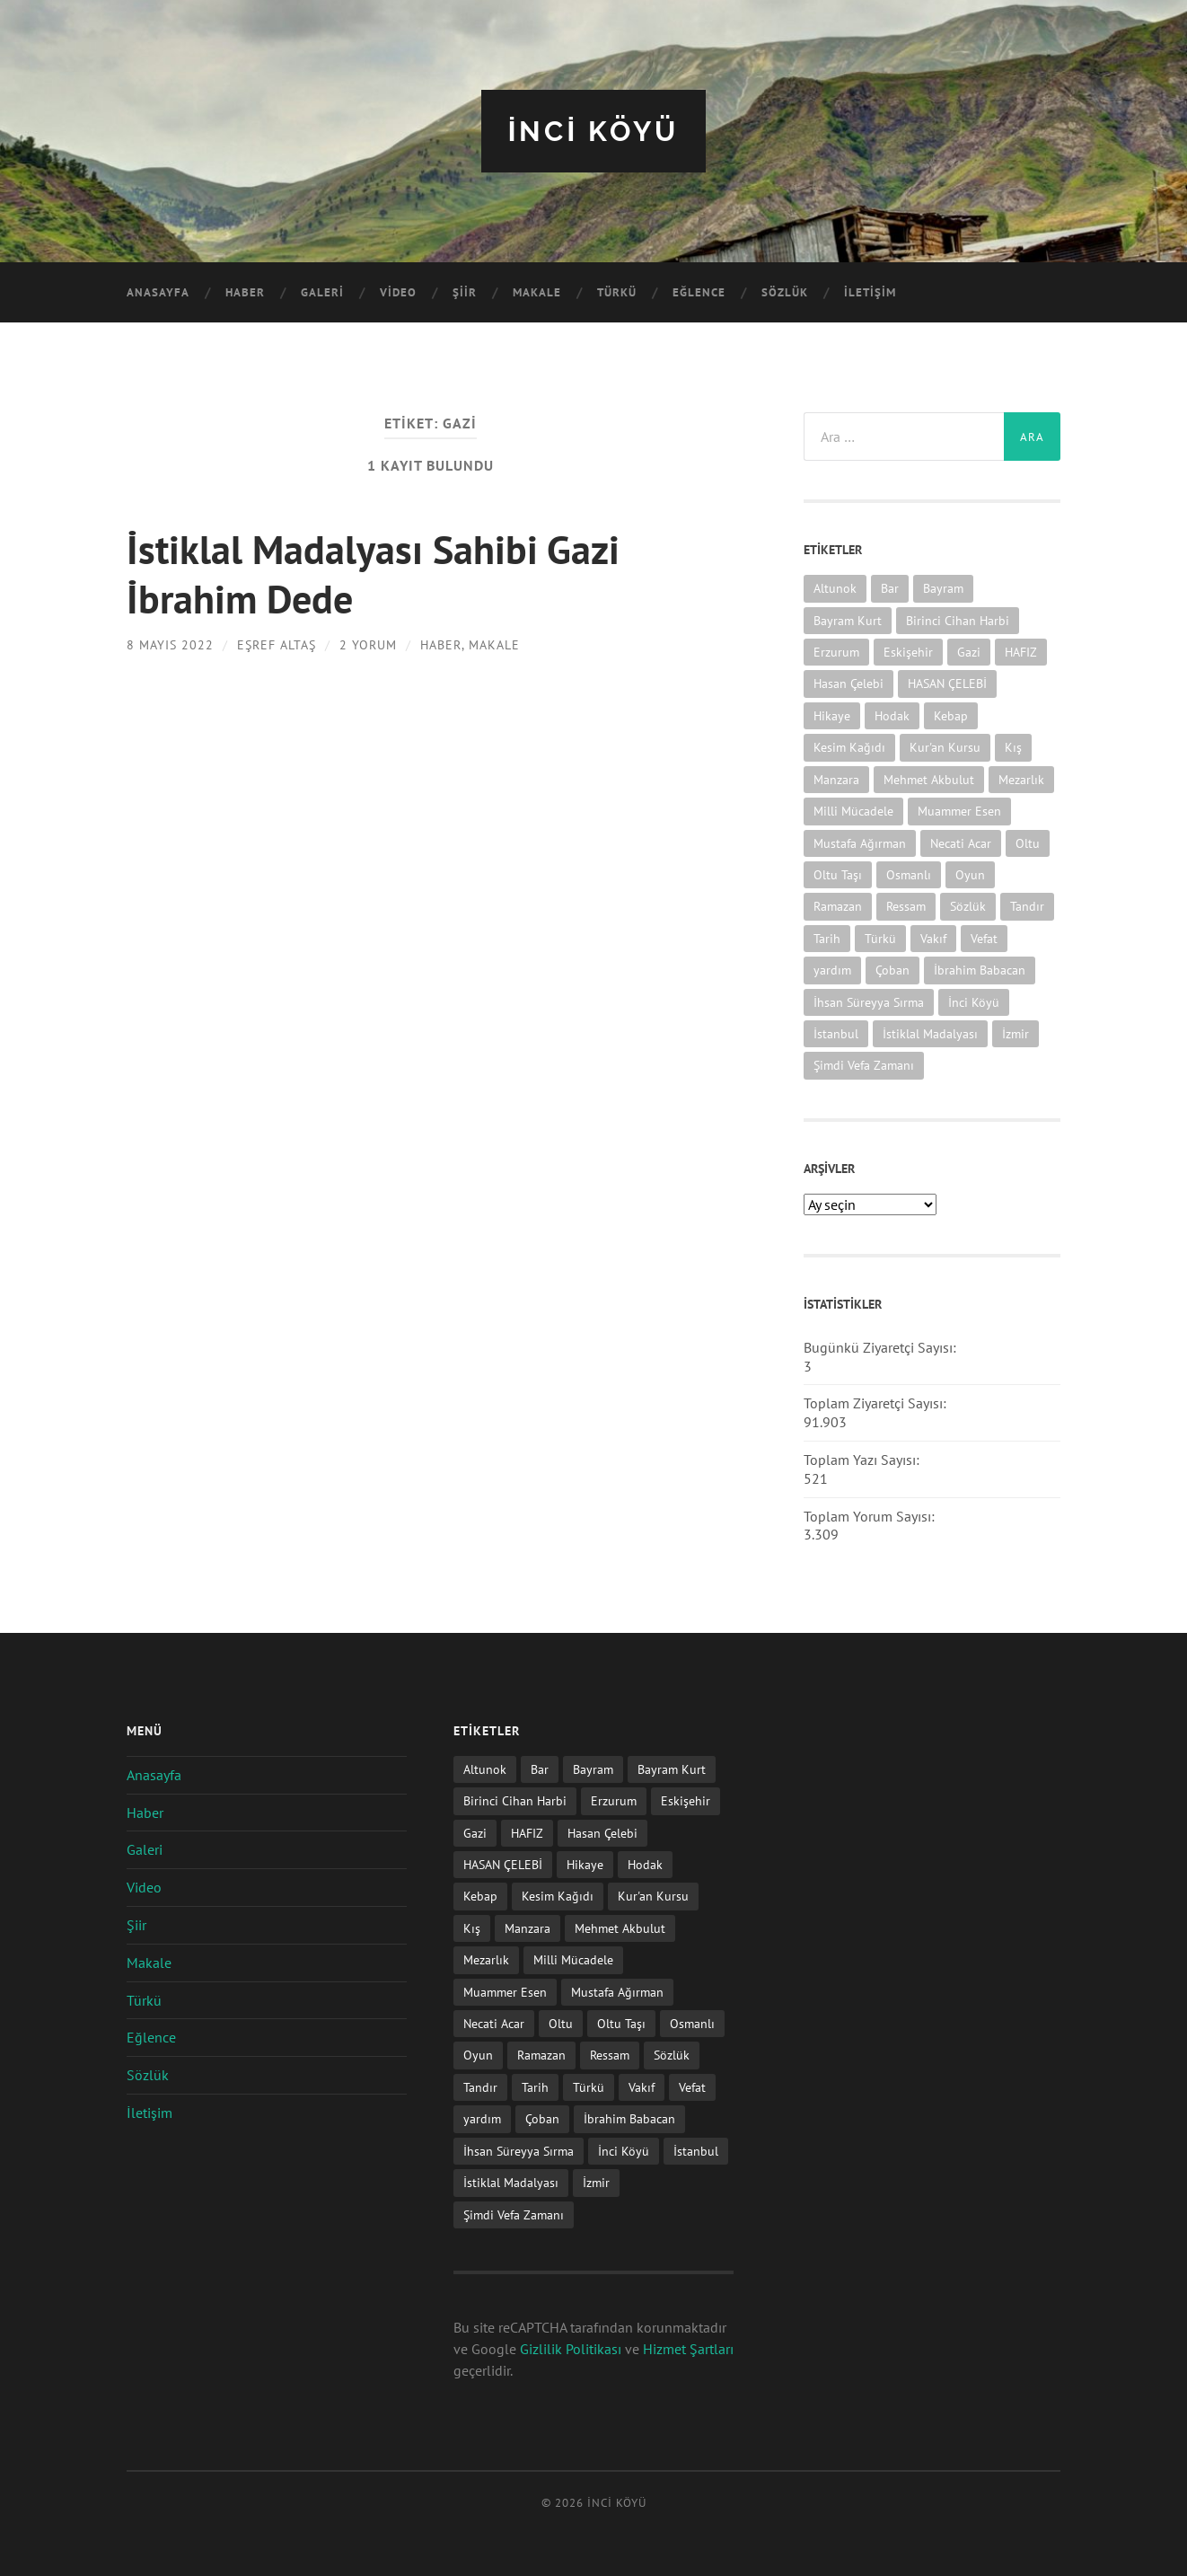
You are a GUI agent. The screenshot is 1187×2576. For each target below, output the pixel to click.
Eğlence (699, 292)
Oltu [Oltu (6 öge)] (1028, 842)
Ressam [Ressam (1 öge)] (906, 905)
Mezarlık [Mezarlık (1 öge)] (1021, 778)
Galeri (322, 292)
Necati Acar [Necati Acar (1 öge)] (960, 842)
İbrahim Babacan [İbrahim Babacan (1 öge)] (979, 968)
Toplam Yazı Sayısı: (863, 1459)
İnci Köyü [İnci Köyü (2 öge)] (973, 1001)
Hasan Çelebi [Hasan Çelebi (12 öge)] (848, 683)
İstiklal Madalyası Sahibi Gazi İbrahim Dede (376, 572)
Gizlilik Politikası (570, 2348)
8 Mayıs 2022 (170, 642)
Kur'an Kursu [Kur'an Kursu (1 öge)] (945, 746)
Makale (537, 292)
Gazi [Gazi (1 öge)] (968, 650)
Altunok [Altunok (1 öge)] (835, 587)
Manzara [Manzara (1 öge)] (836, 778)
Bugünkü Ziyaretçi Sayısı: (882, 1346)
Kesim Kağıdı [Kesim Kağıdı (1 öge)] (849, 746)
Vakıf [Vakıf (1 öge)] (933, 937)
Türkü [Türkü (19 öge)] (880, 937)
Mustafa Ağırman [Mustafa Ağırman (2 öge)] (859, 842)
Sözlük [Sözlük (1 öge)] (968, 905)
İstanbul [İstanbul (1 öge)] (835, 1032)
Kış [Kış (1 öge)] (1013, 746)
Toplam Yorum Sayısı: (871, 1515)
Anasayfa (158, 292)
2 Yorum (368, 642)
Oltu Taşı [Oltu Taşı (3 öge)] (837, 873)
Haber (245, 292)
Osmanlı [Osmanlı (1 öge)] (908, 873)
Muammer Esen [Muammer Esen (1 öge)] (959, 809)
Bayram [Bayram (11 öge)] (943, 587)
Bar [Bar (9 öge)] (890, 587)
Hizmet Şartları (688, 2348)
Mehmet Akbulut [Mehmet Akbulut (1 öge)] (929, 778)
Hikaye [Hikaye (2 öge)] (831, 714)
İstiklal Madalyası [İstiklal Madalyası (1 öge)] (930, 1032)
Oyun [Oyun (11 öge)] (970, 873)
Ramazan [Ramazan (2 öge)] (837, 905)
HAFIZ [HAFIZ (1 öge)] (1021, 650)
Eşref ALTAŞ (276, 642)
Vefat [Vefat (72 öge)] (984, 937)
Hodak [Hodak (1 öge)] (892, 714)
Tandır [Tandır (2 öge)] (1027, 905)
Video (398, 292)
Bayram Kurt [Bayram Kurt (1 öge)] (847, 619)
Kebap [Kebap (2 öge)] (951, 714)
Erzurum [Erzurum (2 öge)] (836, 650)
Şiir (465, 292)
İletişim (870, 292)
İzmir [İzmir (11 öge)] (1015, 1032)
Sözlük (784, 292)
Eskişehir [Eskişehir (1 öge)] (908, 650)
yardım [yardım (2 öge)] (832, 968)
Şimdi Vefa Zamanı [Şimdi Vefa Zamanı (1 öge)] (863, 1064)
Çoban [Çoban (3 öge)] (892, 968)
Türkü (617, 292)
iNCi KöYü (593, 130)
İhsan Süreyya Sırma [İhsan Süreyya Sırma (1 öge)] (868, 1001)
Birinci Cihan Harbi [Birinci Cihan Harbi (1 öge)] (957, 619)
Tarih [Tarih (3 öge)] (826, 937)
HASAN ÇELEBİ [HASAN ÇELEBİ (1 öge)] (947, 683)
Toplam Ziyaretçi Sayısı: (877, 1403)
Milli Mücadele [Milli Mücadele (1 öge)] (853, 809)
